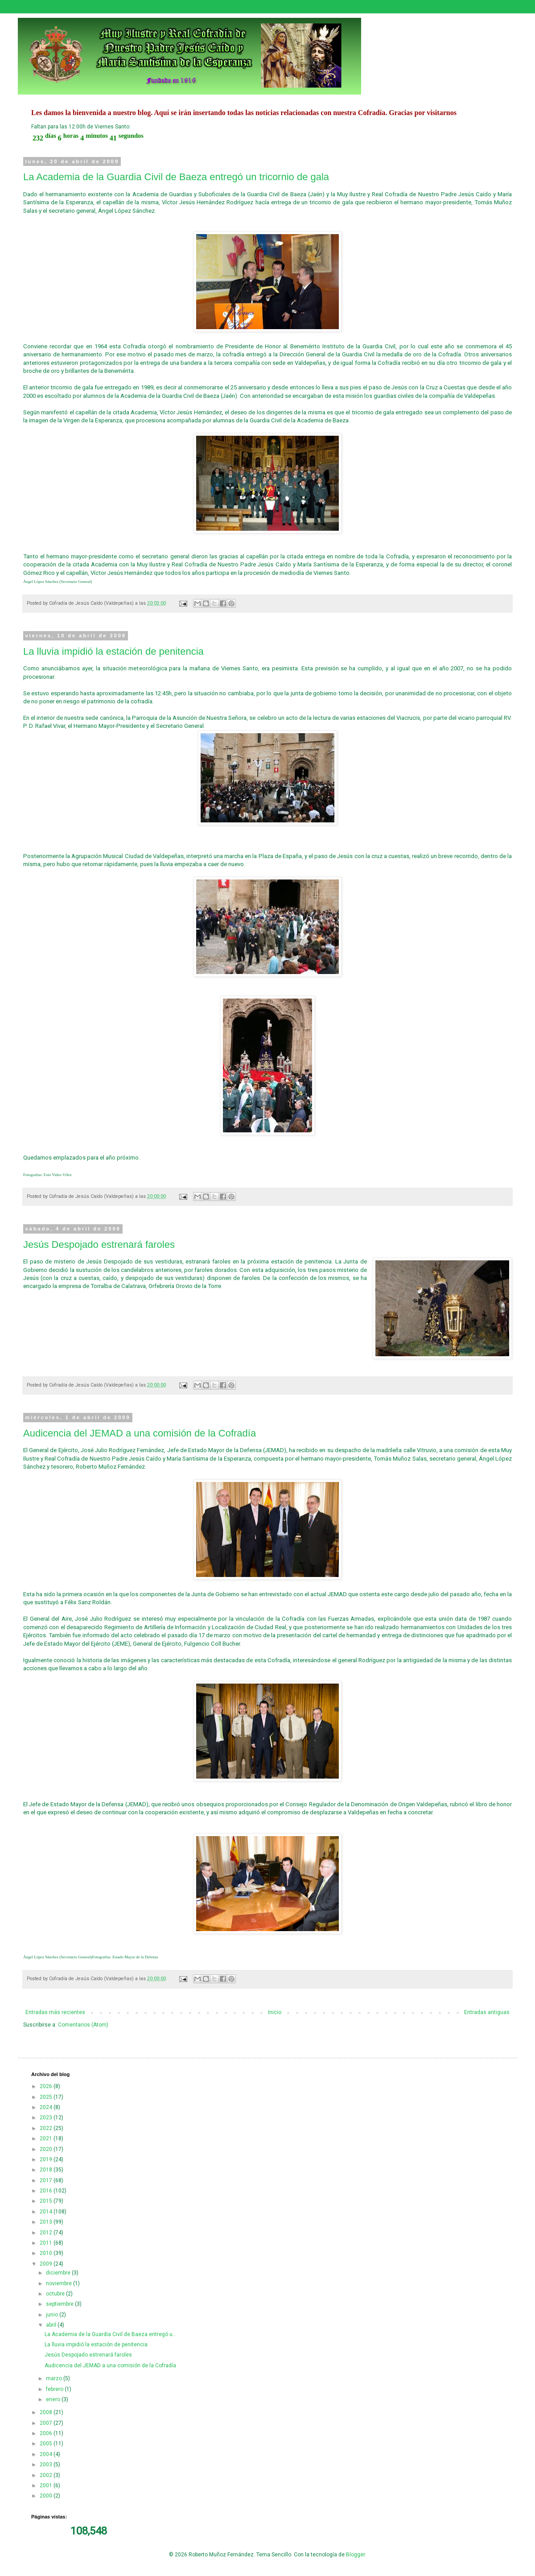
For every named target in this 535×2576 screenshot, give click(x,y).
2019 (47, 2159)
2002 (47, 2475)
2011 (47, 2243)
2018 (47, 2170)
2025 (47, 2097)
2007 (47, 2423)
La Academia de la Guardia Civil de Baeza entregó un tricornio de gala (176, 176)
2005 (47, 2443)
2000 (47, 2496)
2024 (47, 2107)
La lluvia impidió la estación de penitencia (113, 651)
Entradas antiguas (487, 2012)
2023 (47, 2117)
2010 (47, 2253)
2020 (47, 2149)
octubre (56, 2294)
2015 (47, 2201)
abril (52, 2325)
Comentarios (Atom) (83, 2025)
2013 (47, 2222)
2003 (47, 2464)
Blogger (355, 2554)
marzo (54, 2378)
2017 (47, 2180)
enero (54, 2399)
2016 (47, 2191)
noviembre (59, 2283)
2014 (47, 2212)
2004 (47, 2454)
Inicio (274, 2012)
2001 (47, 2485)
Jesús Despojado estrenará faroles (99, 1244)
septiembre (60, 2304)
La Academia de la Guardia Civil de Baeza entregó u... (111, 2334)
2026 (47, 2086)
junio (52, 2315)
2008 (47, 2412)
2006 (47, 2433)
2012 (47, 2232)
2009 (47, 2264)
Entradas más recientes (55, 2012)
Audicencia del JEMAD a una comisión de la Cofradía (139, 1433)
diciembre (59, 2273)
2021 (47, 2138)
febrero (55, 2389)
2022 (47, 2128)
